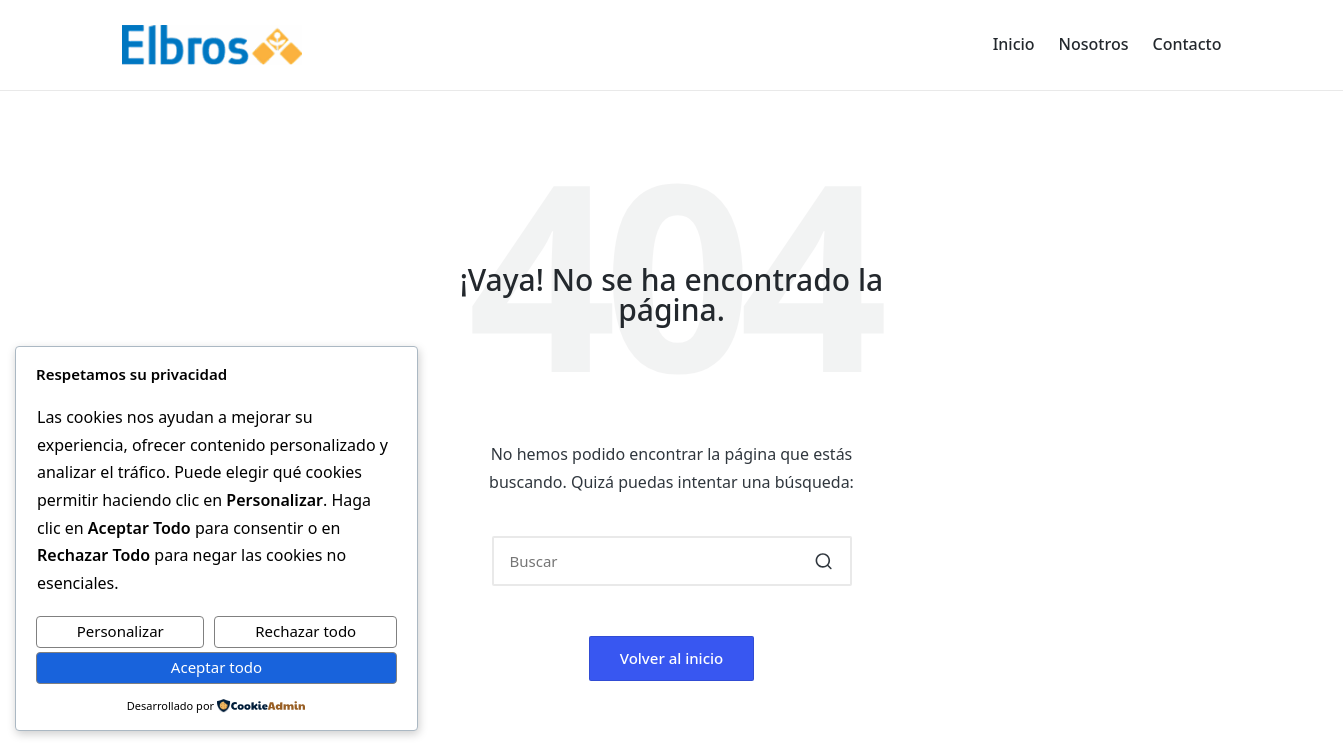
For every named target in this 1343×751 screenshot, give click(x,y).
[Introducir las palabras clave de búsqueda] (672, 561)
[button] (824, 561)
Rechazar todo (305, 631)
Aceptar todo (216, 667)
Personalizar (120, 631)
